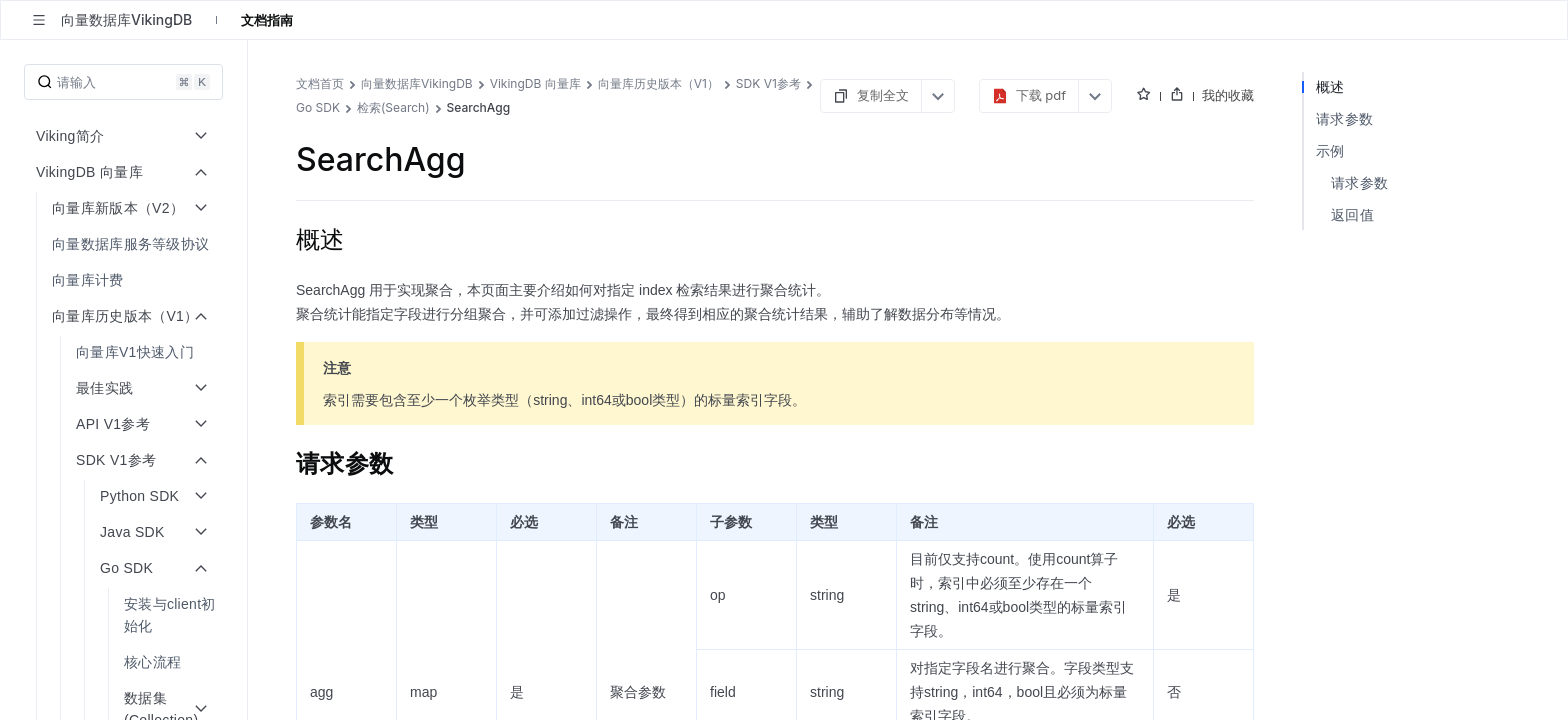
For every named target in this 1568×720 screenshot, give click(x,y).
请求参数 (1344, 118)
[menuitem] (125, 244)
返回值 (1352, 214)
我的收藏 (1228, 95)
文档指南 (267, 20)
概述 (1330, 86)
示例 (1330, 150)
